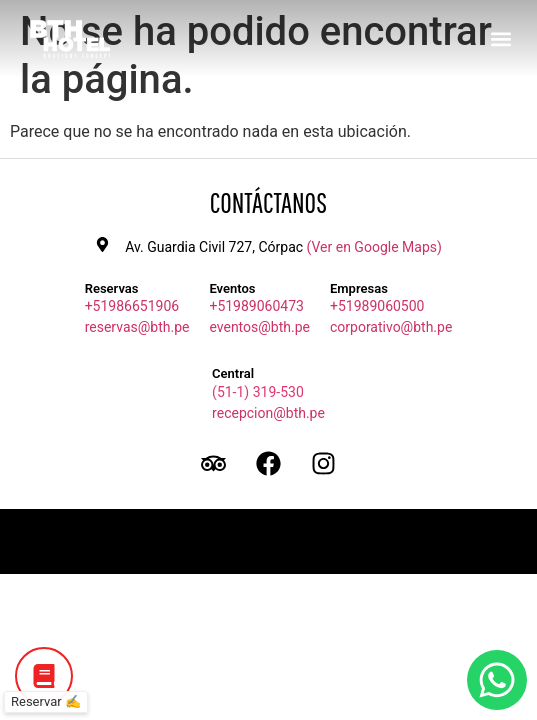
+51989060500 (377, 306)
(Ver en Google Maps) (374, 247)
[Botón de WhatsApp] (497, 680)
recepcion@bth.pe (268, 413)
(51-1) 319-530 (258, 392)
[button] (500, 39)
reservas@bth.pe (137, 327)
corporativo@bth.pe (391, 327)
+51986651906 (132, 306)
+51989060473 (256, 306)
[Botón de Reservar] (44, 676)
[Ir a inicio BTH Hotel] (70, 39)
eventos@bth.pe (259, 327)
